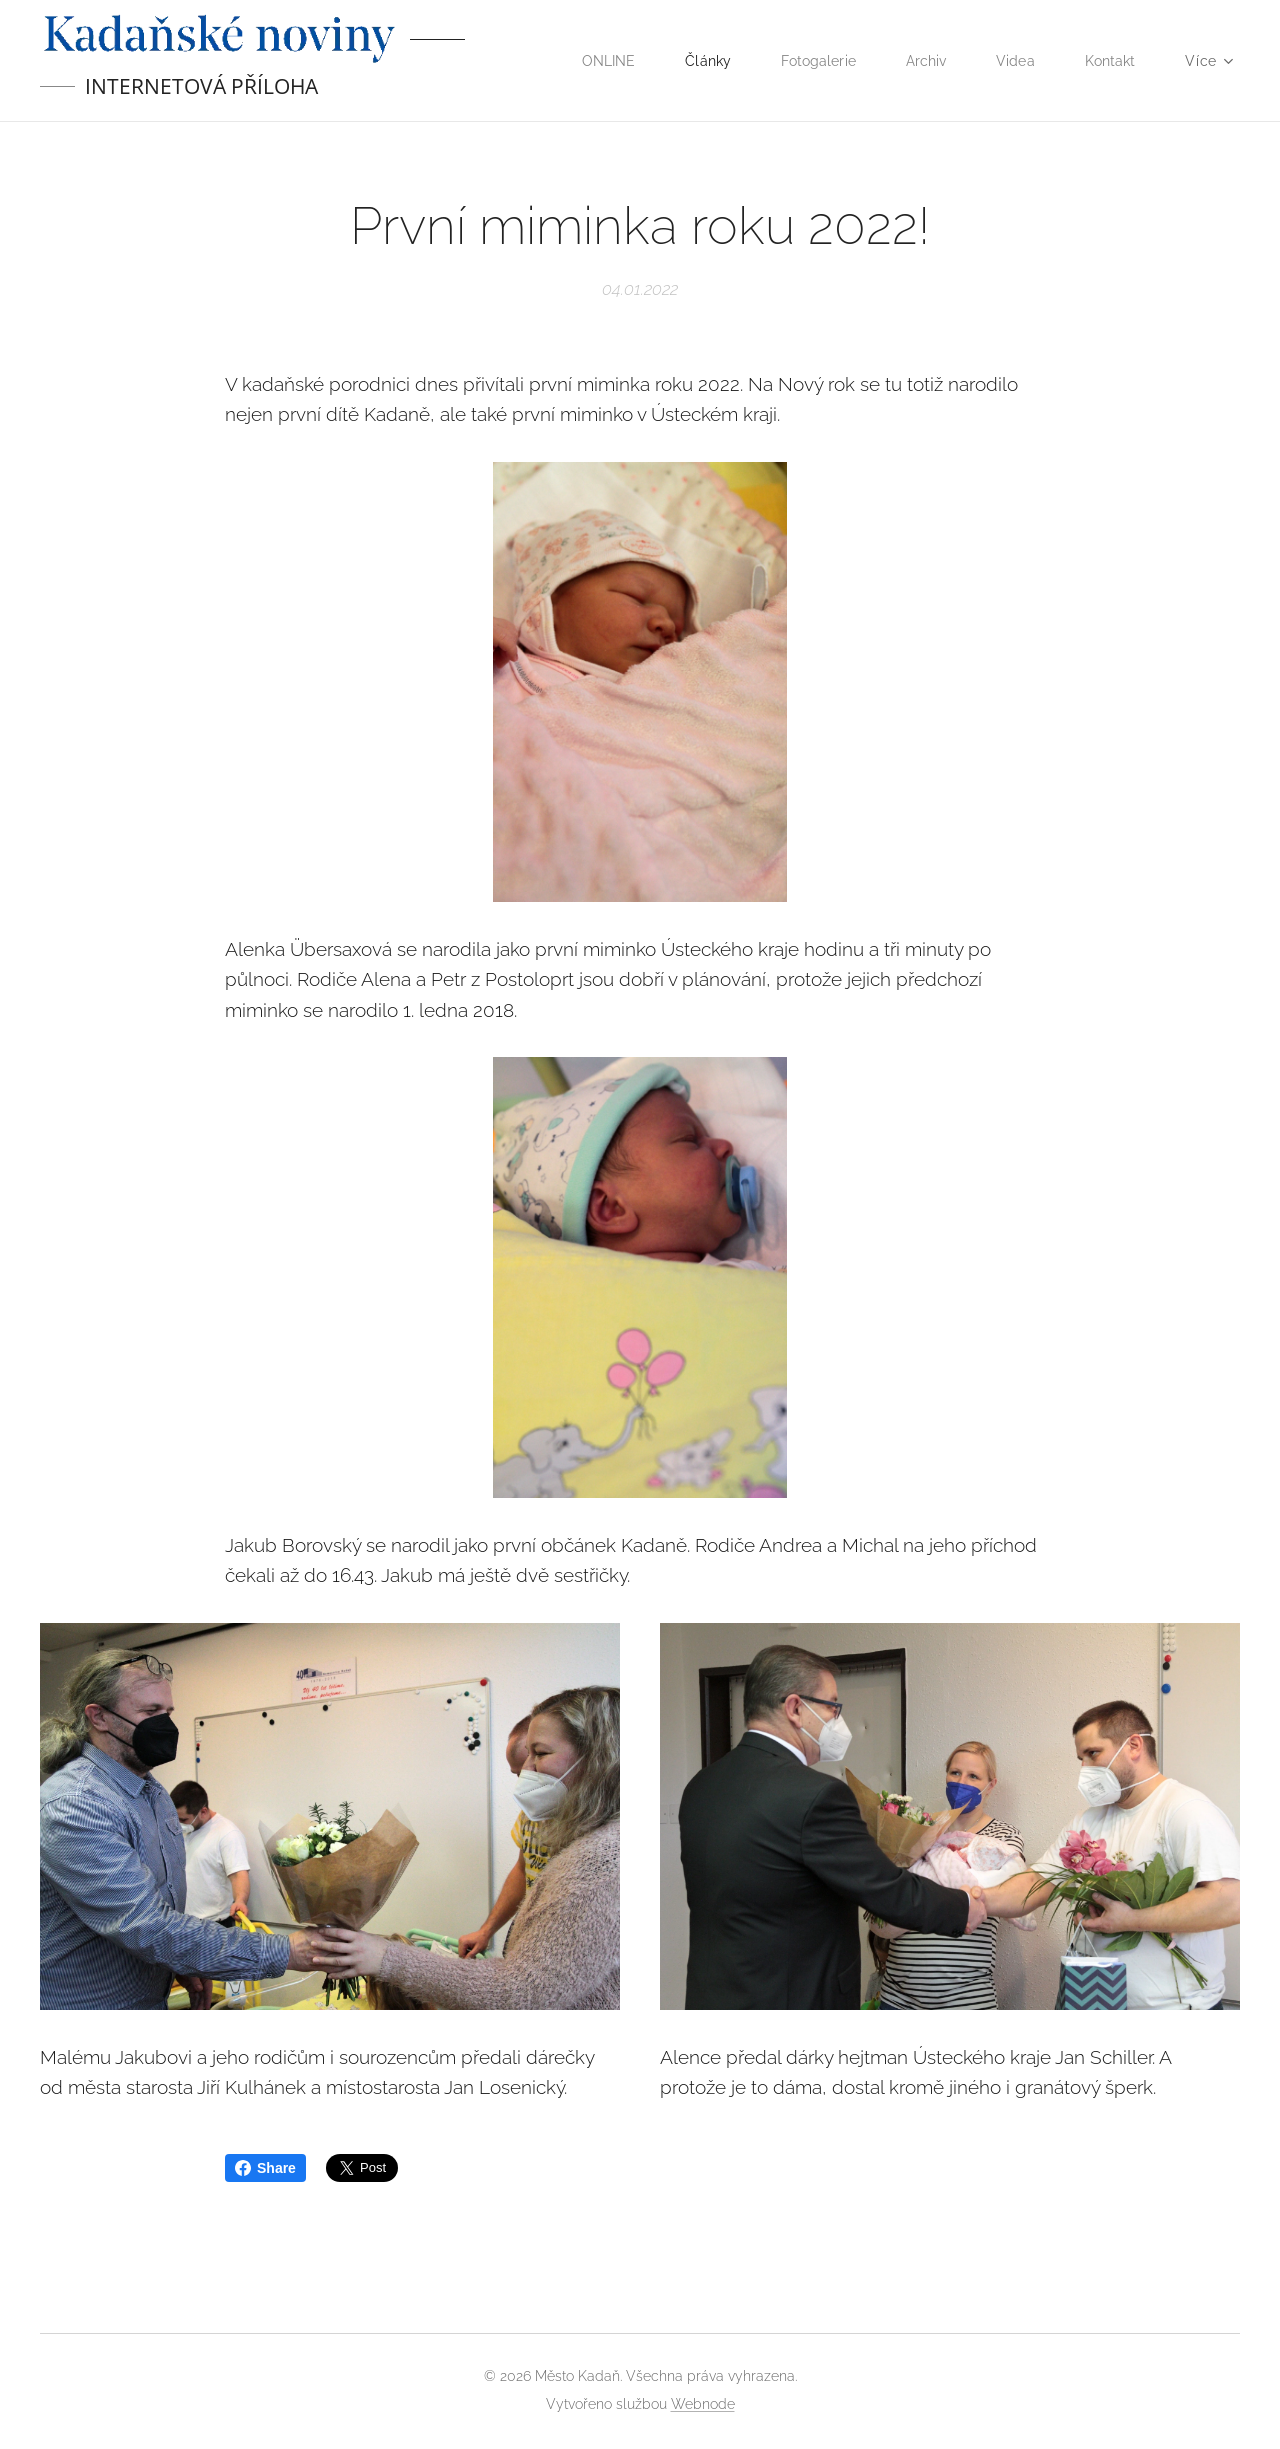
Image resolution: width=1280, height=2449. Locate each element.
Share (265, 2168)
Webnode (703, 2404)
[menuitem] (594, 61)
